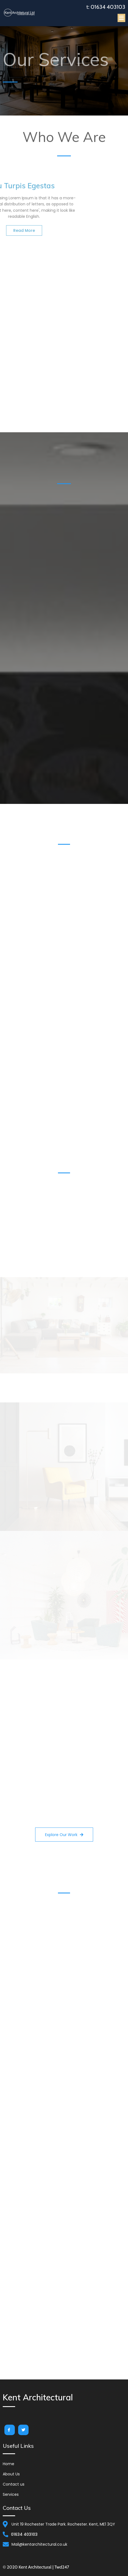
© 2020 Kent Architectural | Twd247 (36, 2567)
